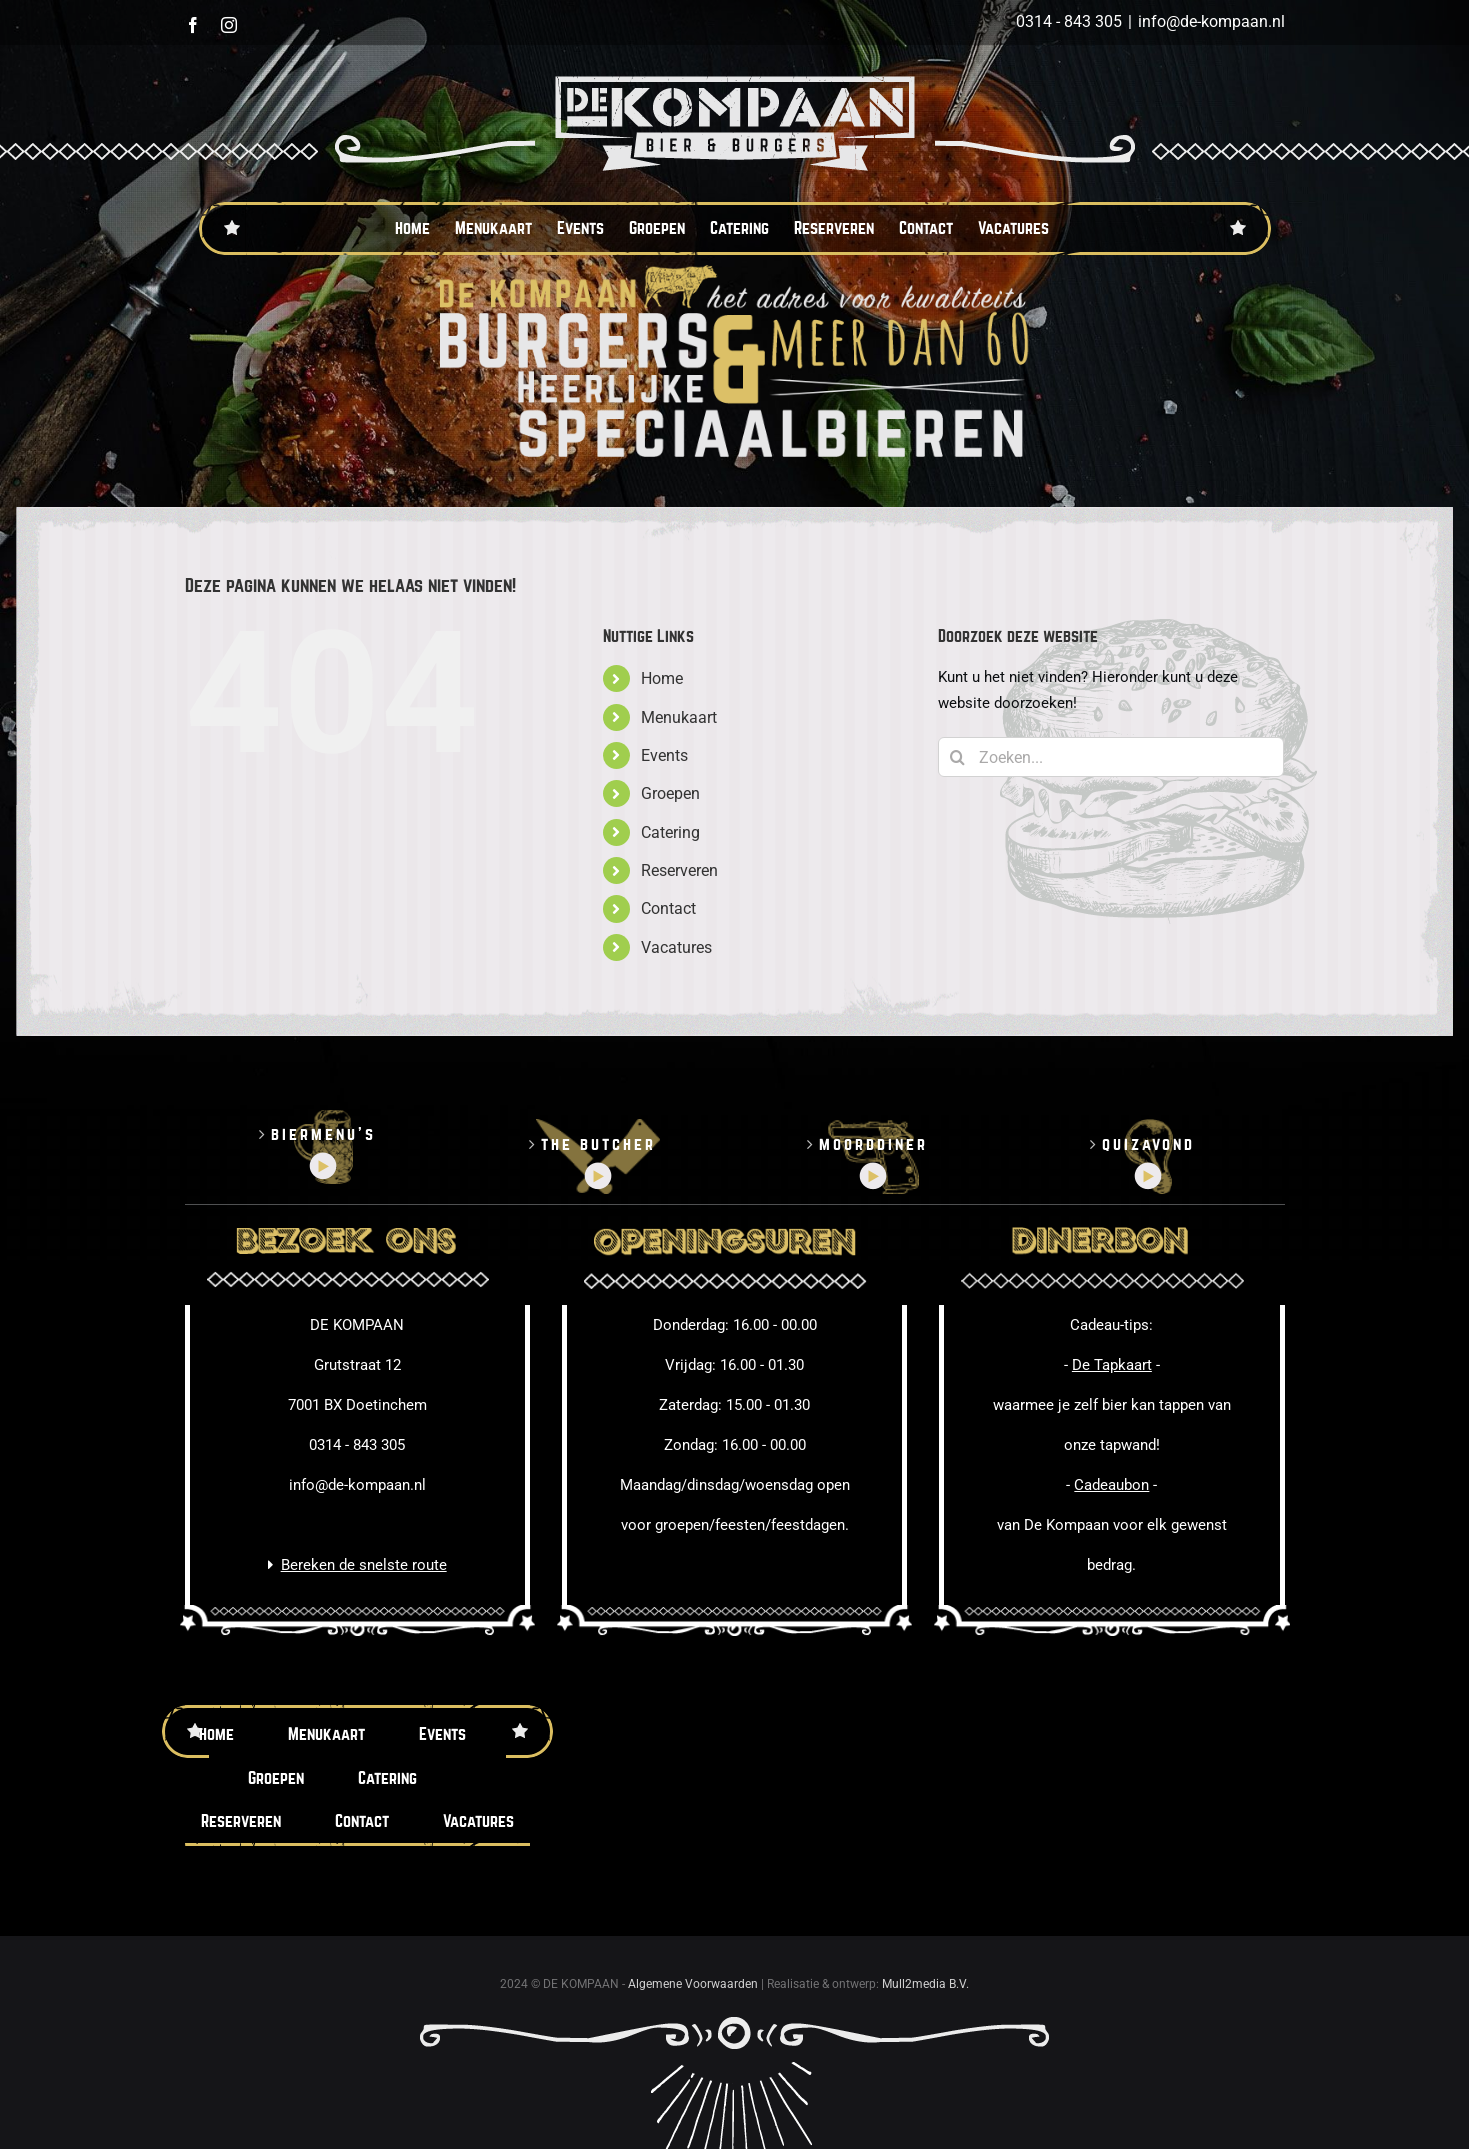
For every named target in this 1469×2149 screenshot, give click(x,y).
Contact (668, 908)
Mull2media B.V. (925, 1984)
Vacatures (676, 947)
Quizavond (1148, 1144)
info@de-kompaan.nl (1211, 21)
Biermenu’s (323, 1134)
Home (662, 678)
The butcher (598, 1144)
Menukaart (679, 717)
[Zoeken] (958, 757)
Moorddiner (873, 1144)
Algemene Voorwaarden (693, 1984)
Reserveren (679, 870)
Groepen (670, 793)
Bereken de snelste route (364, 1565)
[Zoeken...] (1111, 757)
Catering (670, 832)
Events (664, 755)
